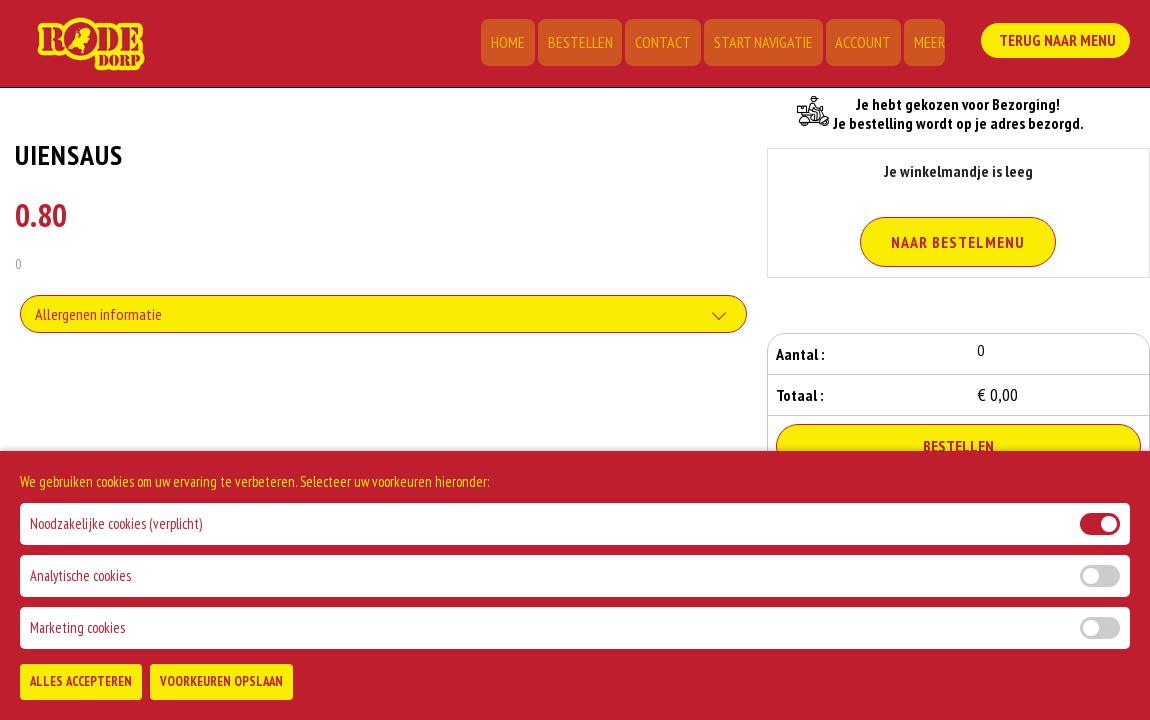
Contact (674, 45)
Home (526, 45)
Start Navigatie (770, 45)
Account (867, 45)
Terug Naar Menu (1059, 41)
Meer (929, 45)
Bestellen (594, 45)
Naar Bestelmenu (958, 242)
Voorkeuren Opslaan (221, 695)
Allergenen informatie (98, 316)
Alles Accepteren (81, 695)
